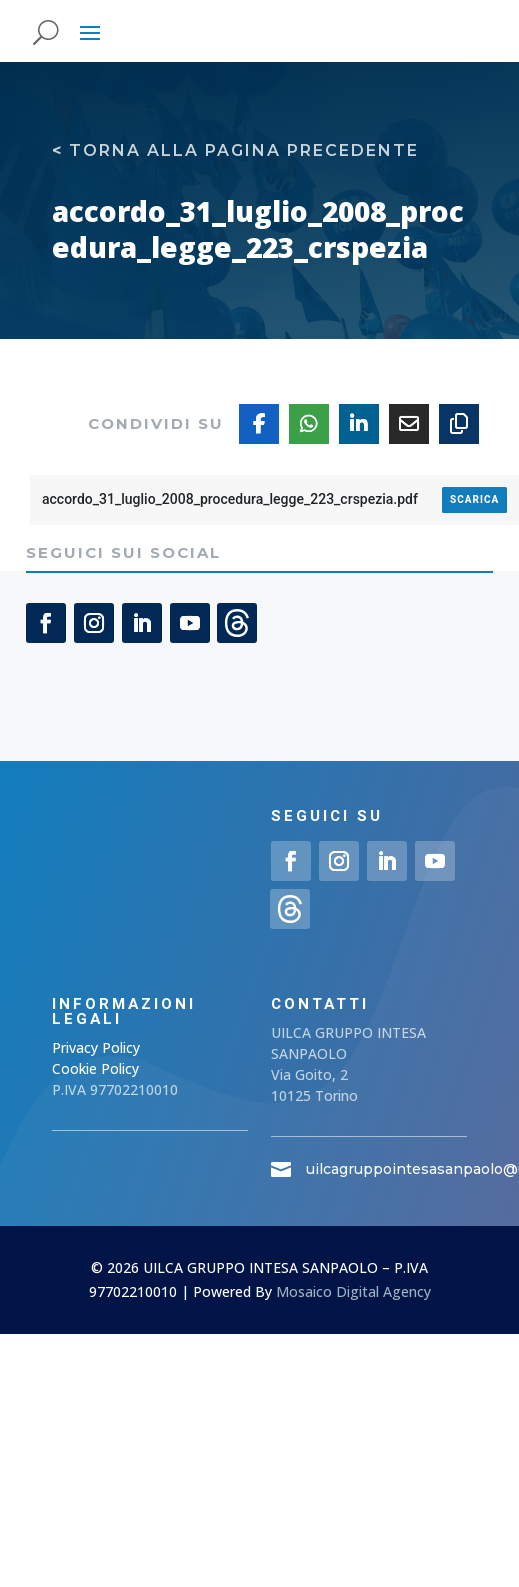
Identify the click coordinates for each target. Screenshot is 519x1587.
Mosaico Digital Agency (353, 1291)
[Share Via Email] (409, 424)
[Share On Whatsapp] (309, 424)
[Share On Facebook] (259, 424)
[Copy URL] (459, 424)
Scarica (474, 499)
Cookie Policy (95, 1068)
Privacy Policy (96, 1047)
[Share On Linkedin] (359, 424)
